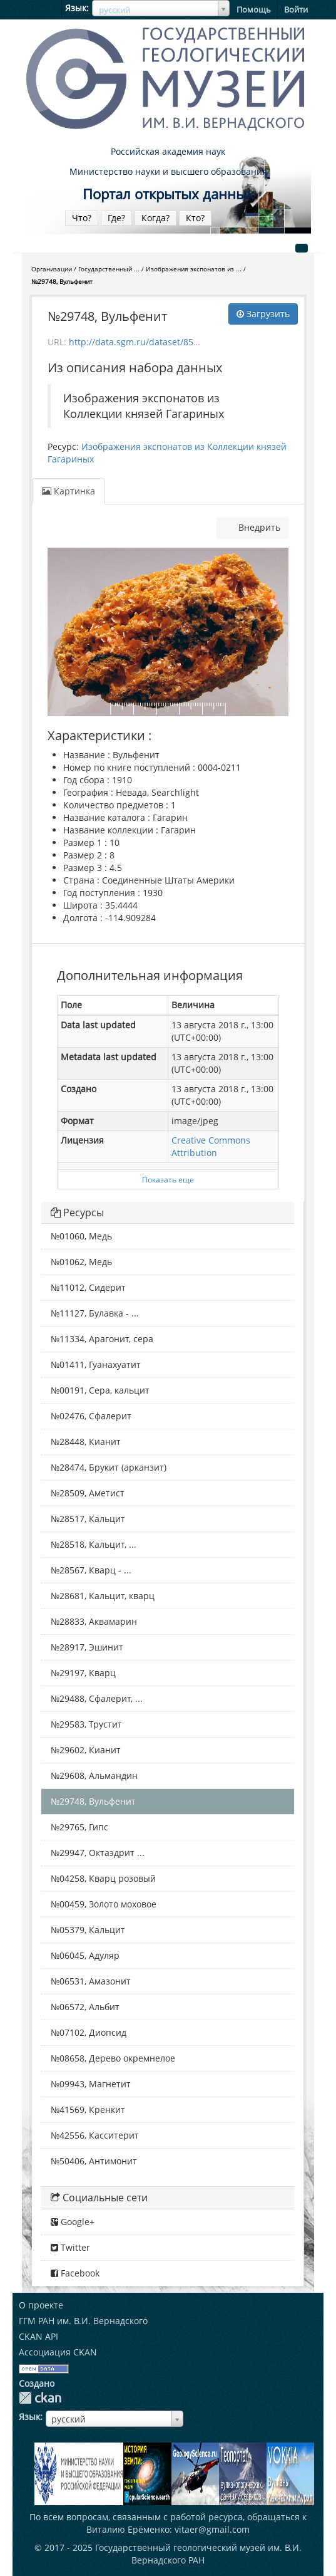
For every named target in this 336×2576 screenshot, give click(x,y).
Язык (75, 8)
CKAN (40, 2397)
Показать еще (168, 1179)
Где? (116, 218)
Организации (51, 268)
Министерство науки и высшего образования (168, 171)
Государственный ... (109, 268)
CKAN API (38, 2336)
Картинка (68, 491)
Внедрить (258, 527)
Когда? (155, 218)
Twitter (70, 2247)
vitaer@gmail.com (212, 2529)
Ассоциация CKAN (58, 2352)
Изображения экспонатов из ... (194, 268)
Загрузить (263, 314)
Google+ (72, 2222)
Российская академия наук (168, 151)
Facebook (75, 2273)
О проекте (41, 2305)
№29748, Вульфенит (62, 281)
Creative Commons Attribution (210, 1146)
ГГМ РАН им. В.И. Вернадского (83, 2321)
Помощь (254, 9)
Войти (296, 9)
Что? (81, 218)
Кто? (195, 218)
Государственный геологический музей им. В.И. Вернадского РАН (198, 2554)
